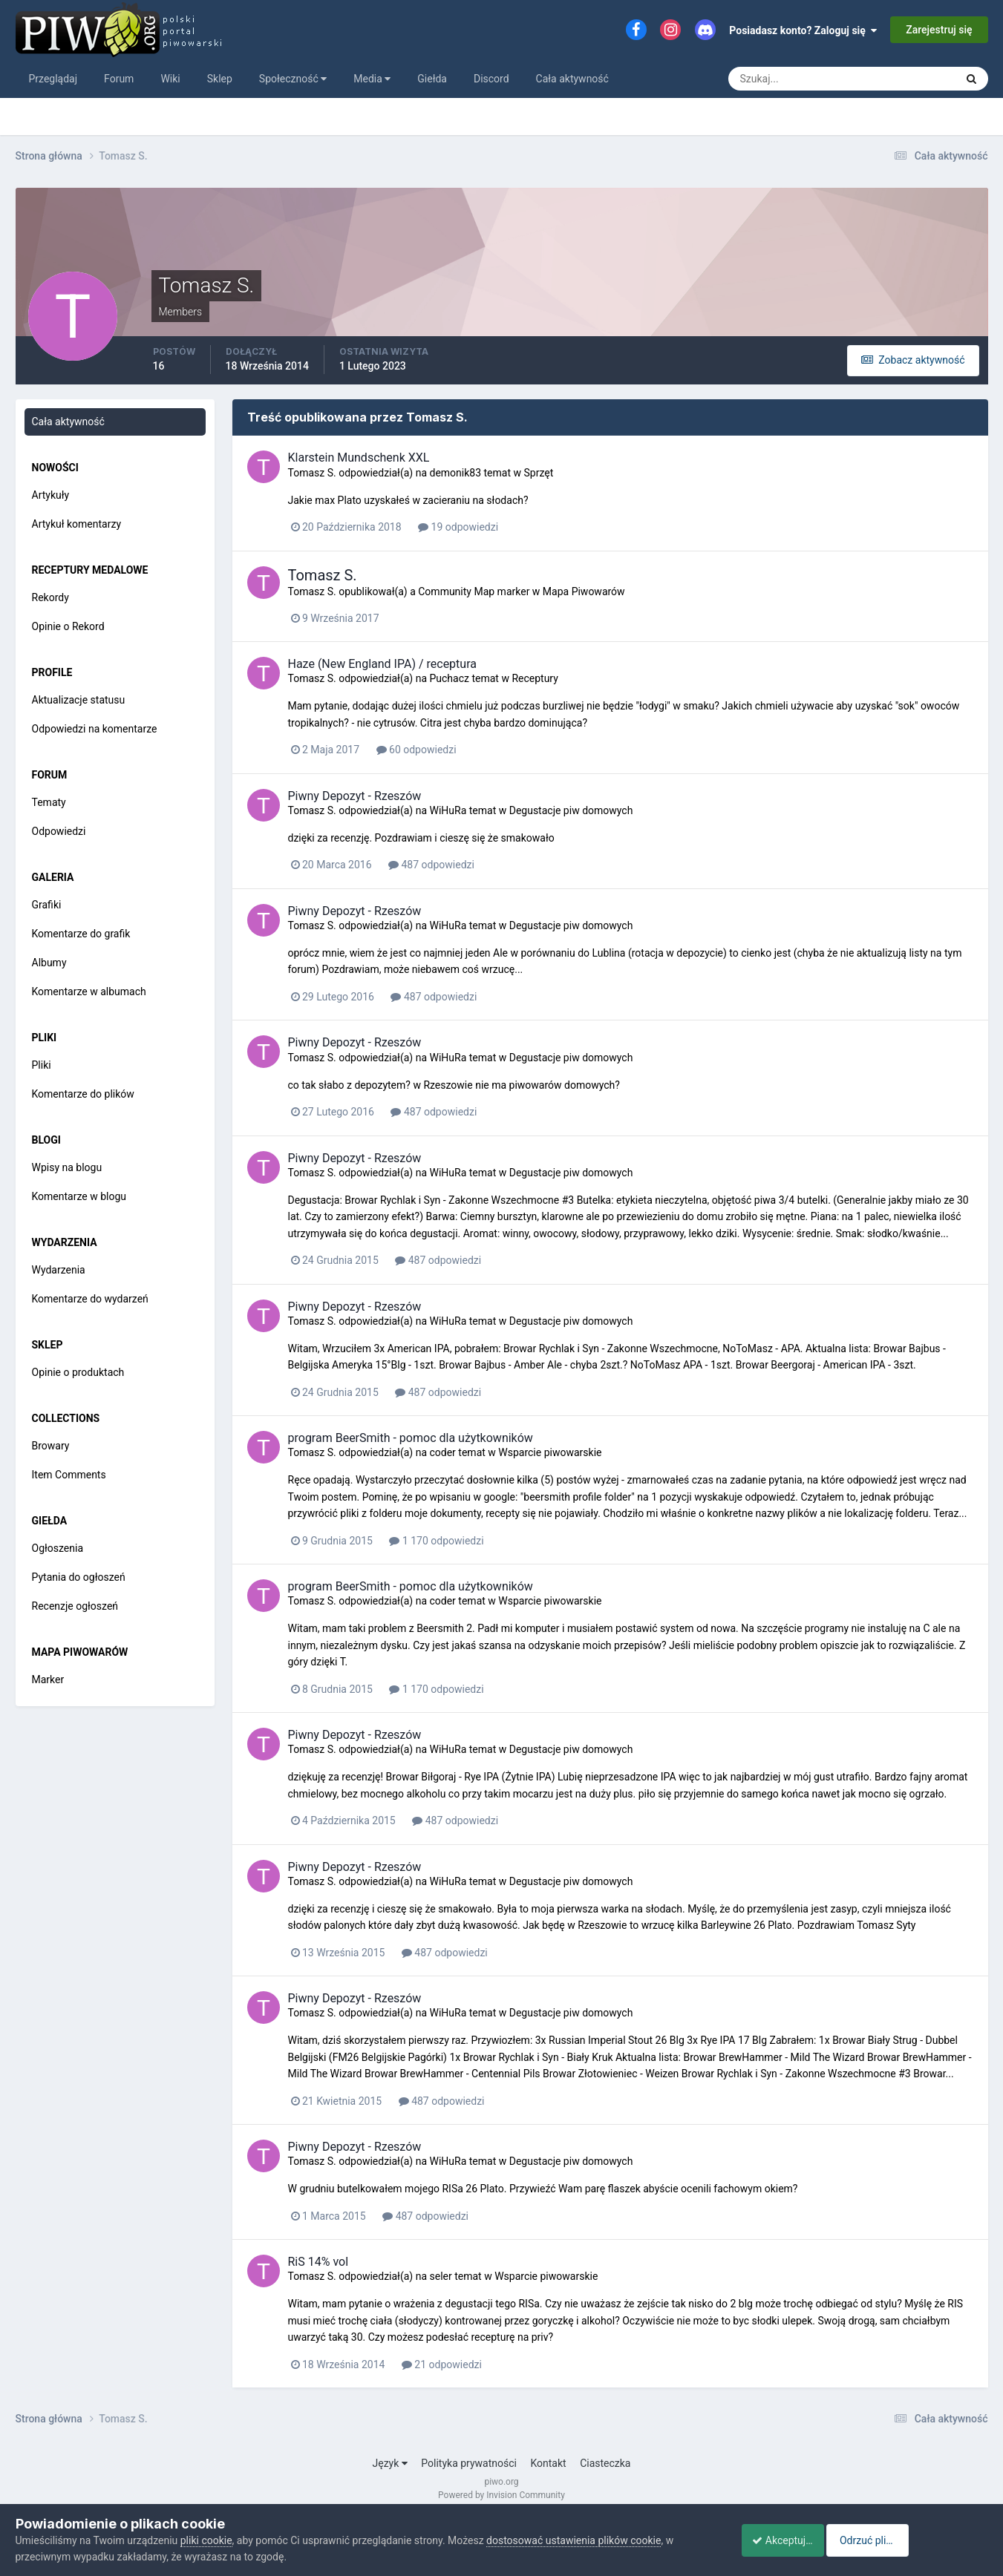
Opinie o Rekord (68, 626)
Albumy (49, 963)
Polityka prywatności (469, 2463)
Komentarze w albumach (89, 991)
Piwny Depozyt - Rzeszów (355, 796)
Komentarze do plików (83, 1094)
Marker (48, 1679)
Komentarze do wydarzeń (90, 1299)
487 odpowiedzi (431, 865)
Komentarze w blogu (79, 1196)
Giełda (432, 79)
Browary (51, 1446)
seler (440, 2276)
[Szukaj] (787, 79)
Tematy (49, 802)
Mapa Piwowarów (584, 591)
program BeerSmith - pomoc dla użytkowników (410, 1438)
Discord (491, 79)
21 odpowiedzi (442, 2364)
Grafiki (47, 905)
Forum (119, 79)
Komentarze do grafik (81, 934)
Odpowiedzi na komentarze (94, 729)
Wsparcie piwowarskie (549, 1452)
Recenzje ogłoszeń (75, 1606)
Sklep (219, 79)
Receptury (535, 678)
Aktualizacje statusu (78, 700)
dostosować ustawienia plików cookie (573, 2540)
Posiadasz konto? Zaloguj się (803, 30)
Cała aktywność (572, 79)
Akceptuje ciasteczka (792, 2540)
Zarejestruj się (939, 30)
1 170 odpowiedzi (436, 1541)
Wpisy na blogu (67, 1167)
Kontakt (548, 2463)
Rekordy (50, 597)
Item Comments (69, 1475)
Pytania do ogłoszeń (78, 1577)
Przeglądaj (53, 79)
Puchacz (448, 678)
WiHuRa (447, 810)
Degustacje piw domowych (571, 810)
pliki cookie (206, 2540)
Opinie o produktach (78, 1372)
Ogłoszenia (58, 1548)
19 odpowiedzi (458, 527)
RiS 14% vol (318, 2262)
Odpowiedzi (59, 831)
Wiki (170, 79)
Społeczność (293, 79)
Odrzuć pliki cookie (927, 2540)
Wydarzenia (58, 1270)
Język (390, 2463)
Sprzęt (538, 473)
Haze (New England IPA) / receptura (382, 664)
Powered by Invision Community (501, 2495)
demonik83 (455, 473)
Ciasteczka (605, 2463)
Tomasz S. (312, 473)
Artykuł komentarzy (77, 524)
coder (442, 1452)
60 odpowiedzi (416, 750)
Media (372, 79)
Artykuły (51, 495)
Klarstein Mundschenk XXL (359, 457)
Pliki (41, 1065)
